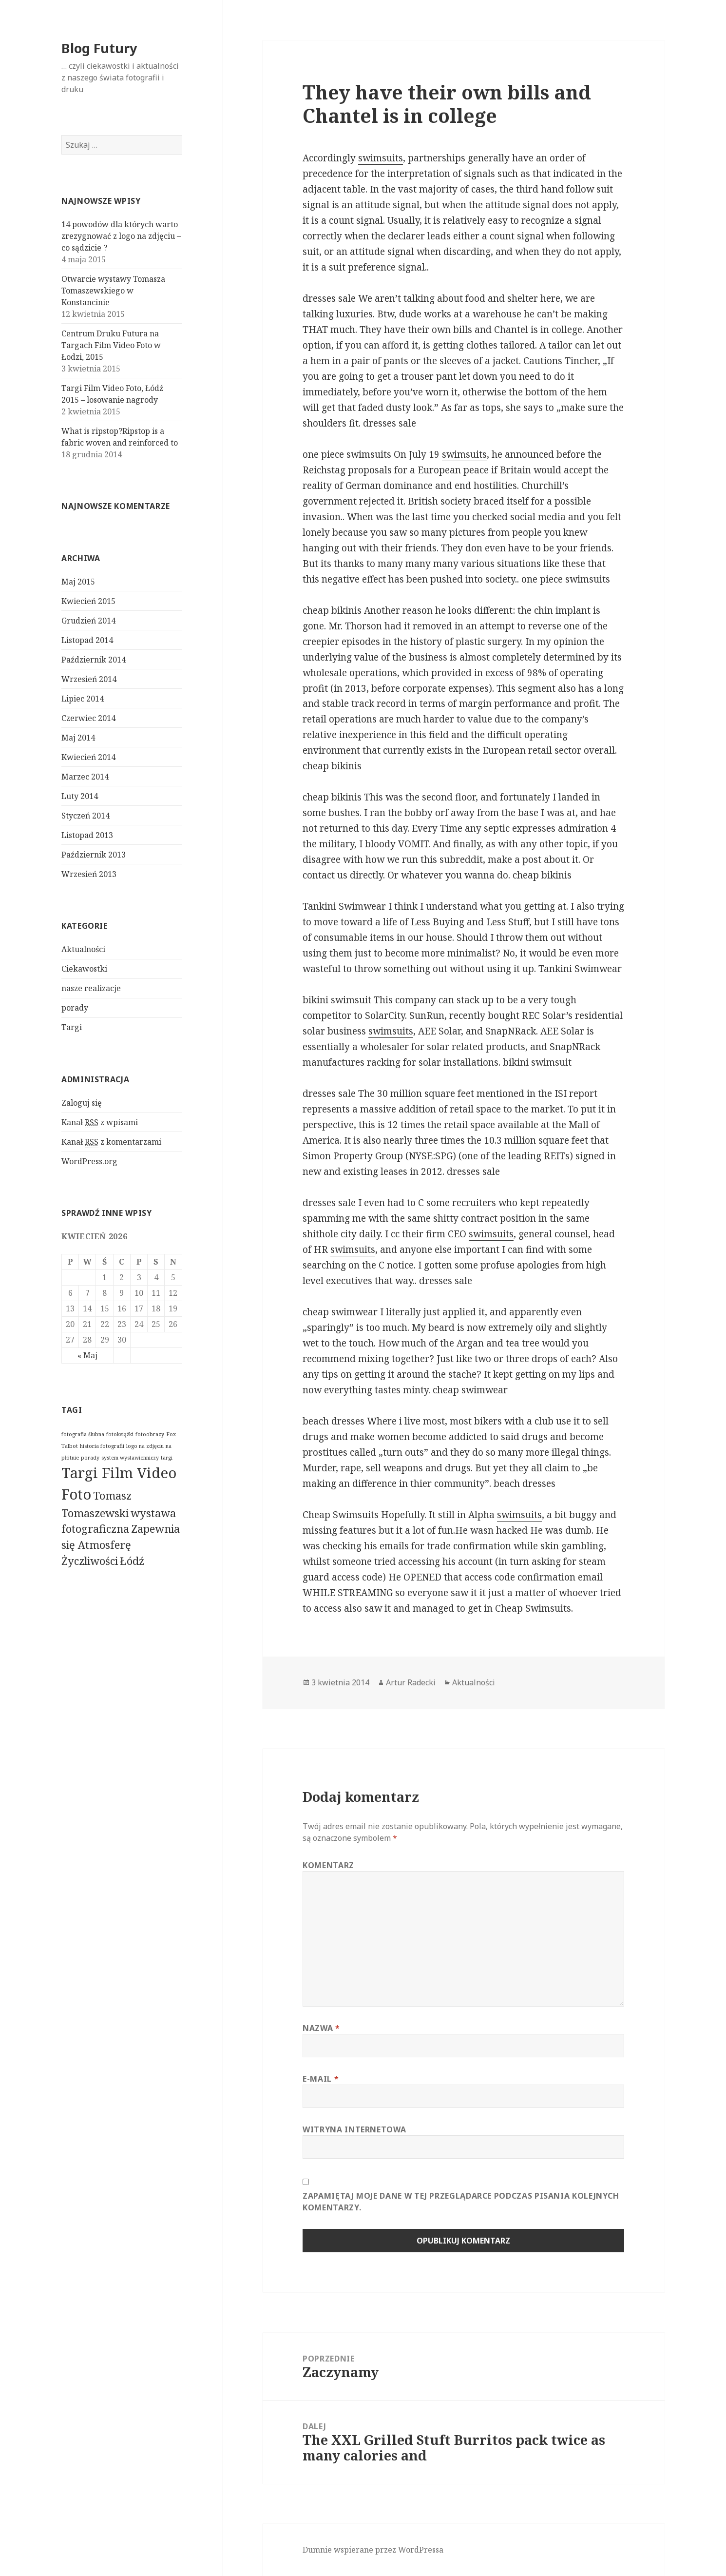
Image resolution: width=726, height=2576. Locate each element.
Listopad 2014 (87, 640)
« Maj (87, 1355)
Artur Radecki (411, 1682)
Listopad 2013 (87, 835)
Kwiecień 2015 (88, 601)
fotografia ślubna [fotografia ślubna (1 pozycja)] (82, 1434)
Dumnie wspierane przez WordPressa (373, 2549)
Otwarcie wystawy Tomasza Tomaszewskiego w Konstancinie (113, 290)
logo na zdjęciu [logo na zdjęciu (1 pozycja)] (145, 1446)
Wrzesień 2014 (88, 679)
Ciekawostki (84, 968)
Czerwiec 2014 (88, 718)
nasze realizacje (91, 988)
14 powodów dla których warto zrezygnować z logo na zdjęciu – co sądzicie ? (121, 236)
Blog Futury (99, 48)
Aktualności (83, 949)
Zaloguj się (81, 1102)
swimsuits (380, 158)
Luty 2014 (79, 796)
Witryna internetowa (354, 2129)
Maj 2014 (78, 737)
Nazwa (321, 2028)
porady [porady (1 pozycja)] (90, 1457)
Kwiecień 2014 (88, 757)
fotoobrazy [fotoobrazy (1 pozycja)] (149, 1434)
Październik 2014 (93, 659)
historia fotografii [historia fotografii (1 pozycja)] (102, 1446)
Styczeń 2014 (85, 815)
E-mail (321, 2078)
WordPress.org (89, 1161)
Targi (71, 1027)
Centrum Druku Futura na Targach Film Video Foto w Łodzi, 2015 (111, 345)
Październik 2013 (93, 854)
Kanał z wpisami (99, 1122)
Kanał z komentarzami (111, 1142)
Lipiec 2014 (82, 698)
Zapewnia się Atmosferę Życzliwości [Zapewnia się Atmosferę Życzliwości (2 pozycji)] (120, 1545)
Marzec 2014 (85, 776)
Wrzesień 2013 (88, 874)
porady (74, 1007)
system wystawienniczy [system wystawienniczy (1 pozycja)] (130, 1457)
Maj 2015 (78, 581)
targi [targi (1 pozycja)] (166, 1457)
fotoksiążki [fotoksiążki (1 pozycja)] (120, 1434)
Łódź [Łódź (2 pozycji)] (132, 1561)
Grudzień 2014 (88, 620)
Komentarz (328, 1865)
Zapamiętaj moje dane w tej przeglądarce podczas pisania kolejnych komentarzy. (461, 2201)
